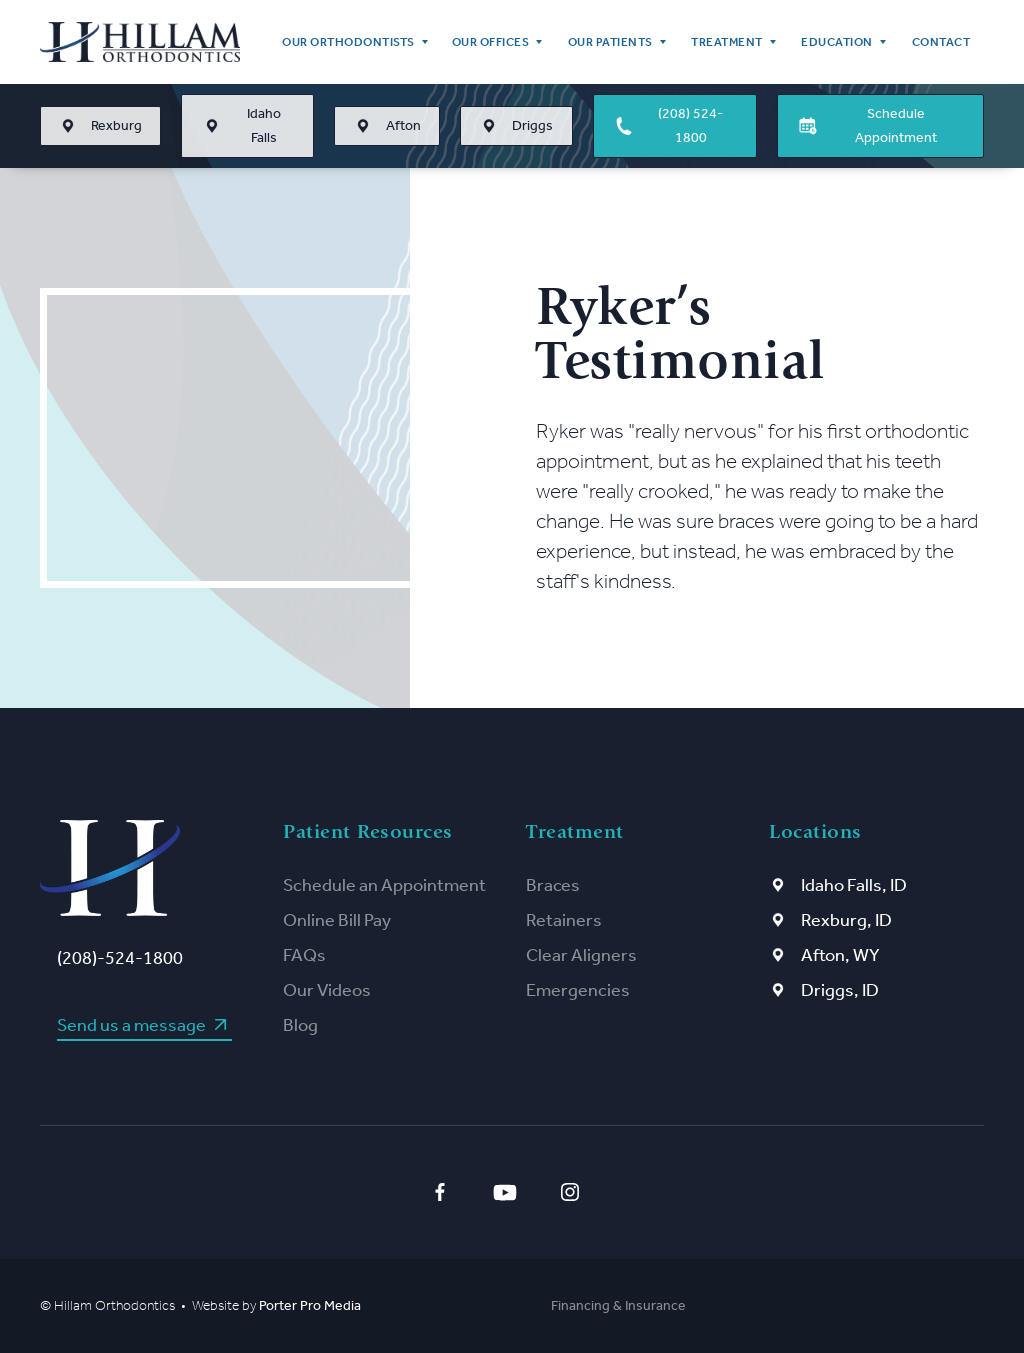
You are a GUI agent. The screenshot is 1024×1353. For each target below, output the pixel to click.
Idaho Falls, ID (854, 885)
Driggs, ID (840, 990)
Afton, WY (840, 955)
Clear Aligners (581, 955)
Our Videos (327, 990)
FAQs (304, 955)
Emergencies (578, 990)
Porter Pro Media (310, 1305)
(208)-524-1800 (120, 958)
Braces (553, 885)
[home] (140, 42)
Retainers (564, 920)
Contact (941, 42)
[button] (353, 42)
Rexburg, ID (846, 920)
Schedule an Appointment (384, 885)
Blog (300, 1025)
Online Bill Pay (337, 920)
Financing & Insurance (618, 1305)
